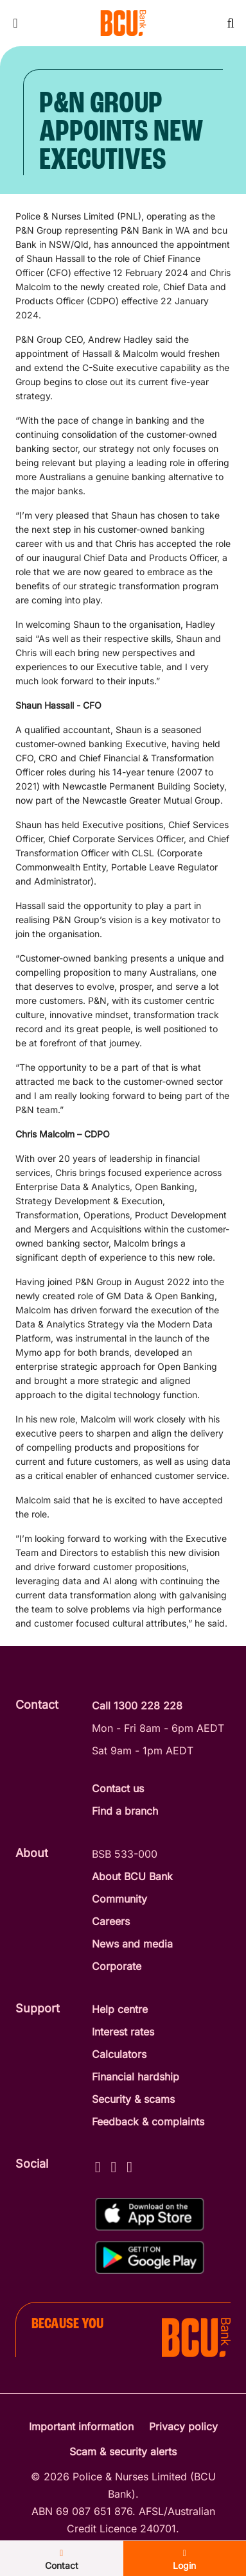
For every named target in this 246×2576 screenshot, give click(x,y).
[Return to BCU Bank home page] (123, 23)
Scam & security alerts (123, 2451)
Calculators (119, 2054)
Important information (81, 2426)
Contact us (118, 1788)
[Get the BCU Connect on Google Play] (149, 2257)
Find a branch (125, 1810)
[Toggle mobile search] (230, 23)
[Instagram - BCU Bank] (113, 2164)
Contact (61, 2560)
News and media (132, 1943)
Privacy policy (183, 2426)
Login (184, 2560)
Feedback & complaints (148, 2121)
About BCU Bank (132, 1876)
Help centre (120, 2009)
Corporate (116, 1966)
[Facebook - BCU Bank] (98, 2164)
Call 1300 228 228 (137, 1705)
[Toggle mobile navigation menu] (15, 23)
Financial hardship (135, 2076)
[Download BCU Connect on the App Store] (149, 2214)
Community (119, 1898)
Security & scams (133, 2099)
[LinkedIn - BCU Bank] (129, 2164)
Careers (111, 1921)
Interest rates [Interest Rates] (123, 2031)
